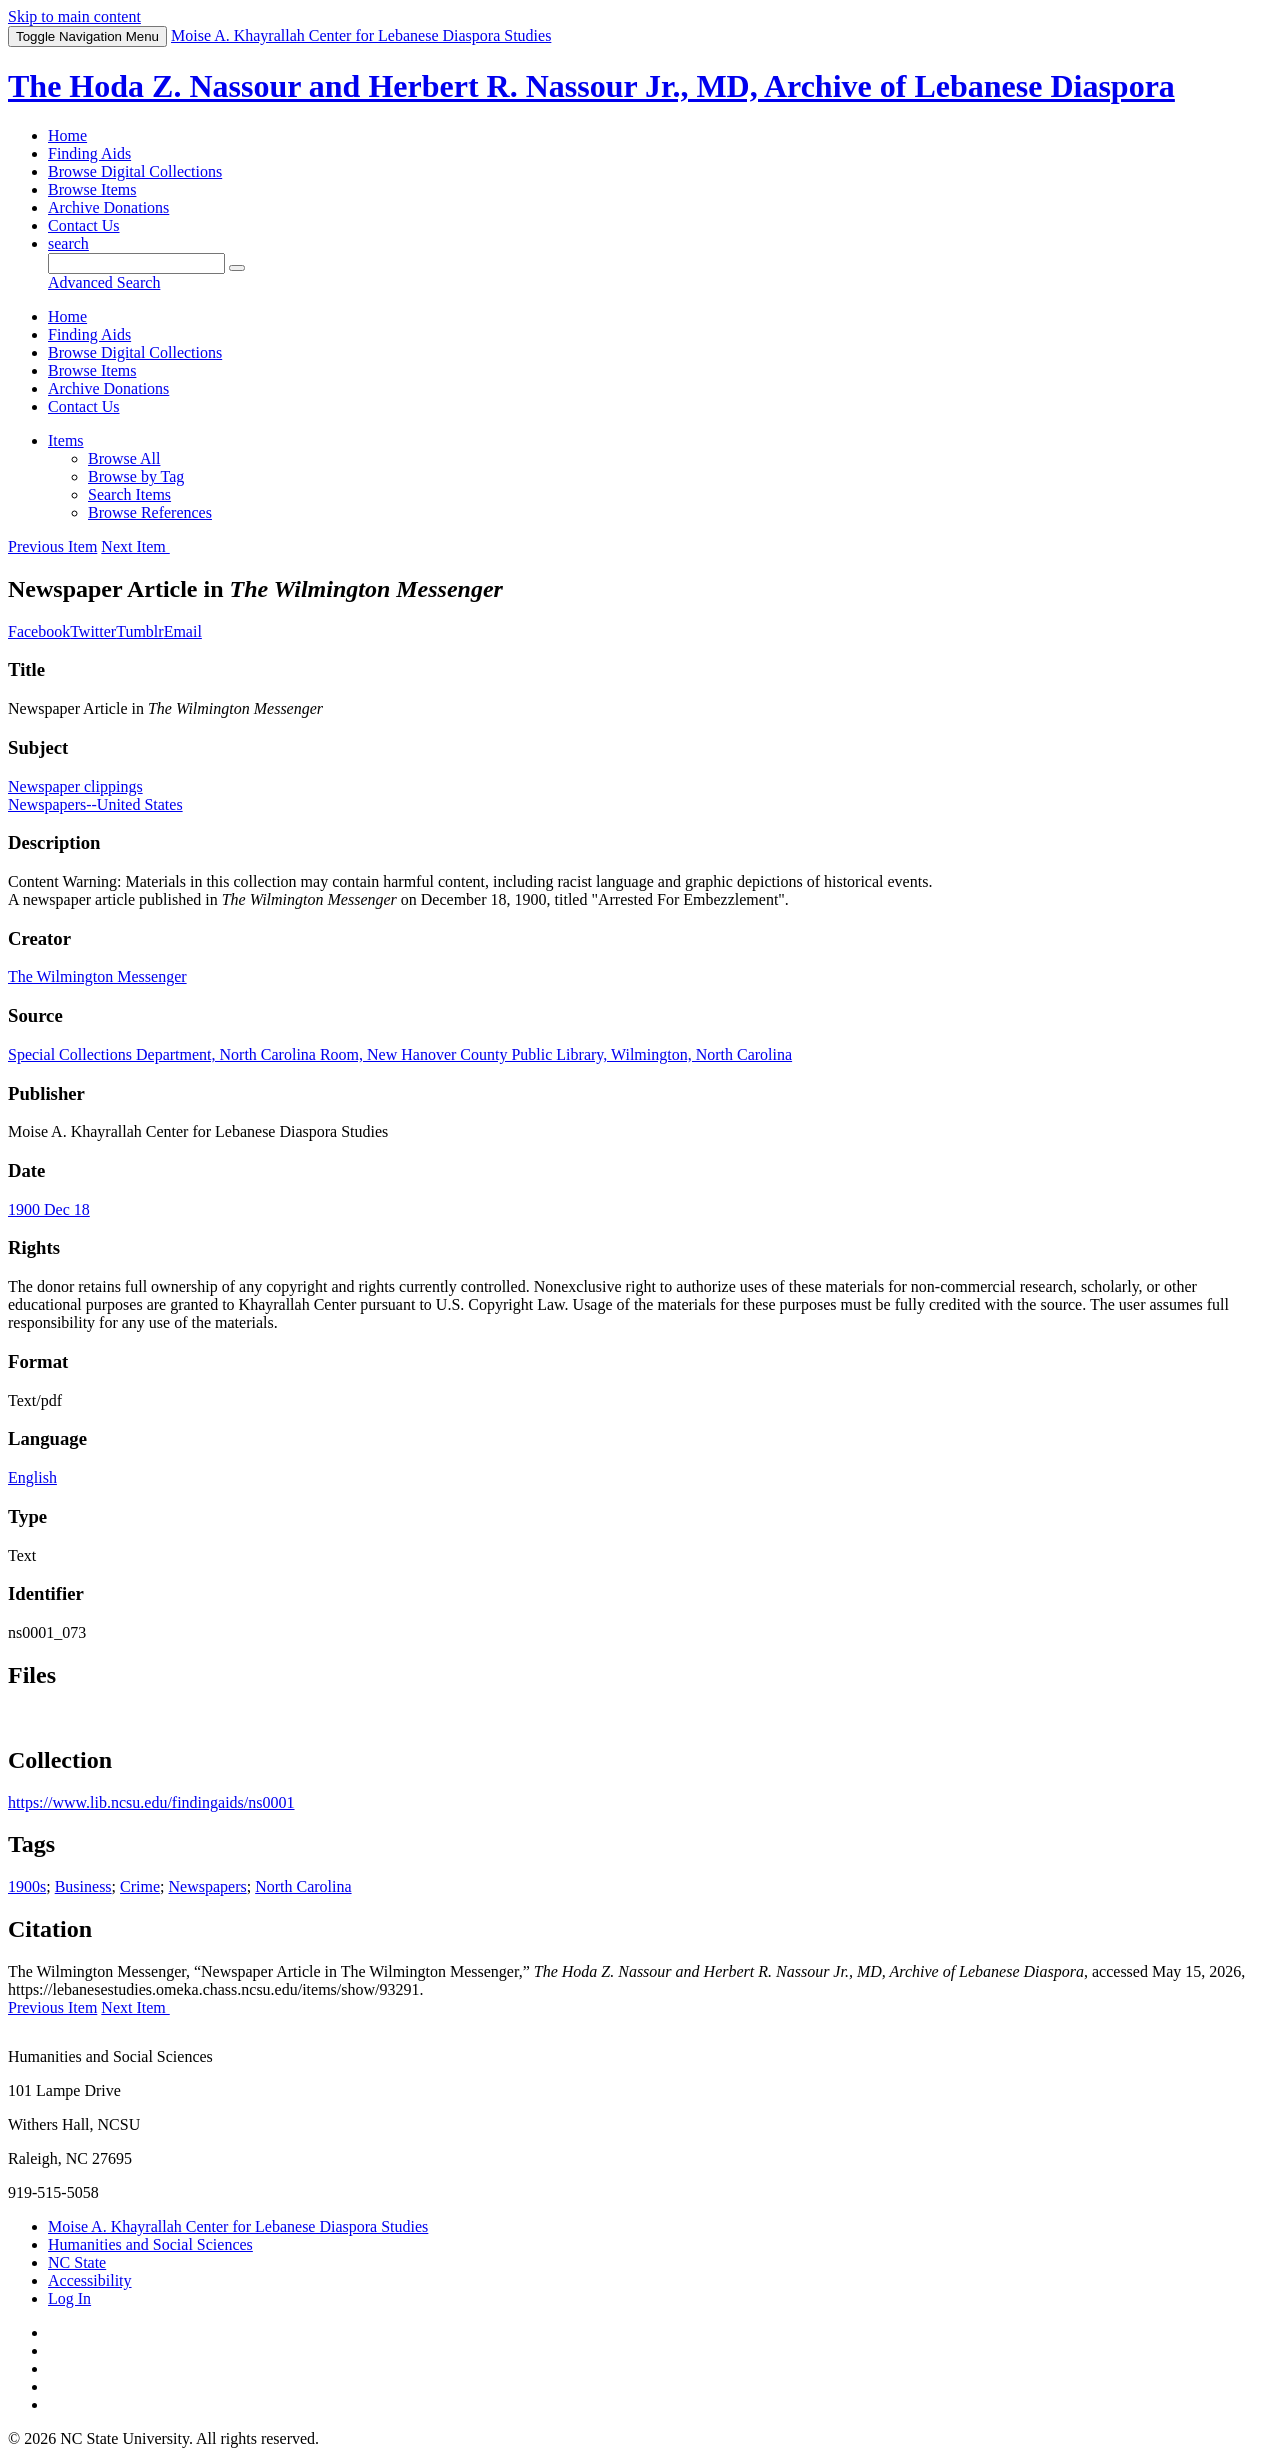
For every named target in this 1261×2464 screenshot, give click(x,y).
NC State (77, 2262)
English (32, 1477)
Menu (87, 36)
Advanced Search (104, 282)
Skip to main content (74, 16)
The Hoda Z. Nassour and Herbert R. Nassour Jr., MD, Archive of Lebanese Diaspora (591, 86)
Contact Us (84, 225)
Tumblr (139, 631)
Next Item (135, 546)
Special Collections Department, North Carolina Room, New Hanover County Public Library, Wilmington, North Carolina (400, 1054)
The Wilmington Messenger (97, 976)
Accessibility (90, 2280)
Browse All (124, 458)
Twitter (93, 631)
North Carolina (303, 1886)
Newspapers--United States (95, 804)
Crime (140, 1886)
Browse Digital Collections (135, 171)
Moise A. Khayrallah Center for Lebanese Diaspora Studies (238, 2226)
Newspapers (208, 1886)
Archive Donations (108, 207)
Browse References (150, 512)
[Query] (136, 263)
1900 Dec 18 (49, 1209)
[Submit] (237, 268)
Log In (69, 2298)
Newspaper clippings (75, 786)
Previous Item (52, 546)
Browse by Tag (136, 476)
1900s (27, 1886)
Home (67, 135)
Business (83, 1886)
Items (66, 440)
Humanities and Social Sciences (150, 2244)
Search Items (129, 494)
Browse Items (92, 189)
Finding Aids (89, 153)
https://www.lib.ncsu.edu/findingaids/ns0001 (151, 1802)
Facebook (39, 631)
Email (183, 631)
